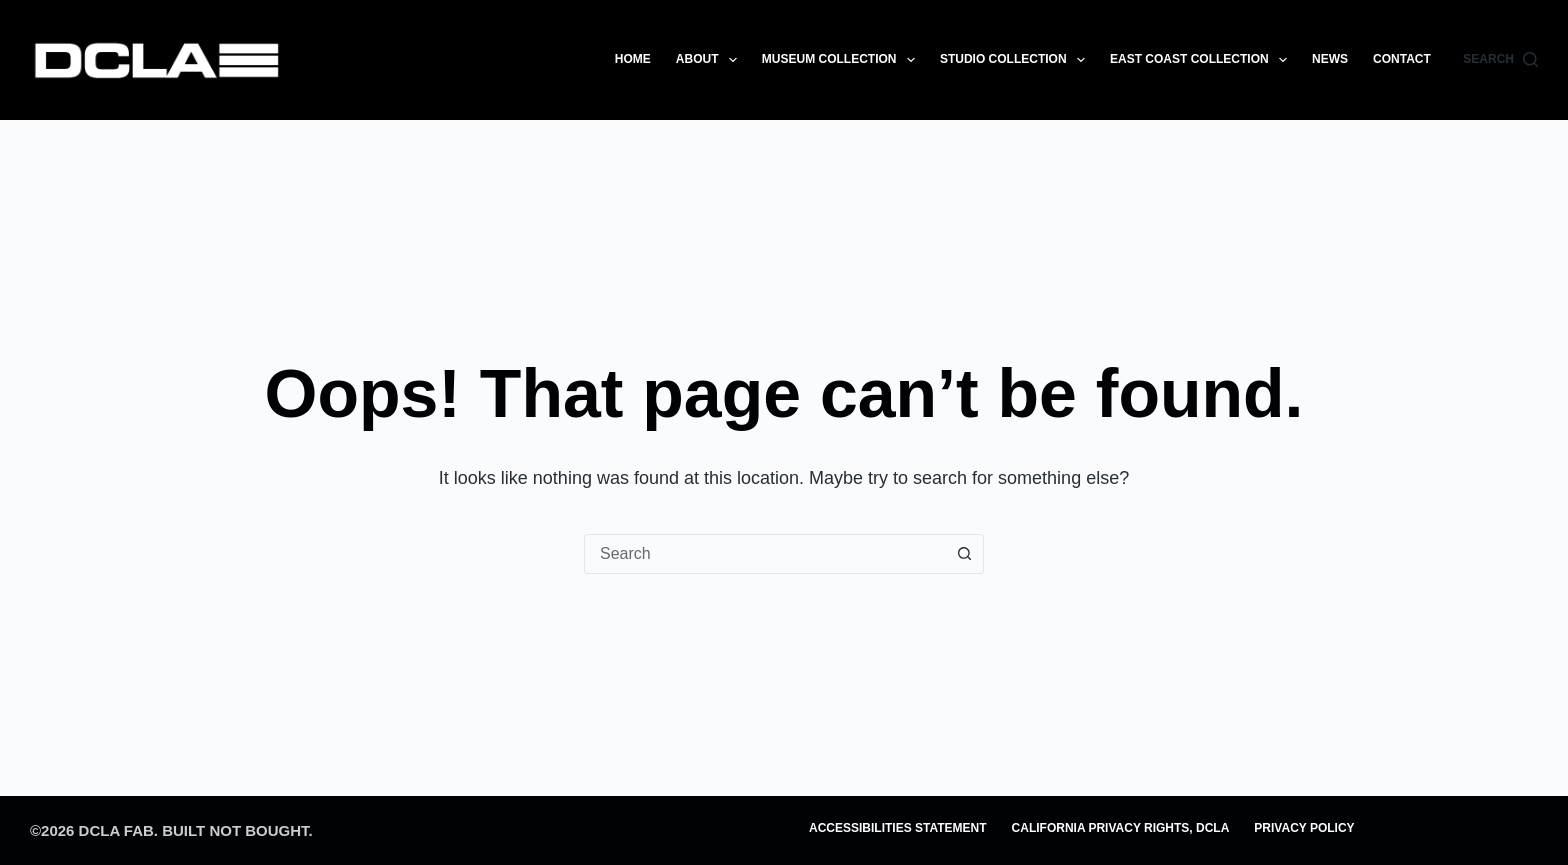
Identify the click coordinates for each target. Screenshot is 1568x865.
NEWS (1330, 59)
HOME (633, 59)
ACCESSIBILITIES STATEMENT (898, 828)
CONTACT (1402, 59)
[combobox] (765, 554)
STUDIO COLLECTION (1016, 60)
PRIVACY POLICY (1304, 828)
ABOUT (710, 60)
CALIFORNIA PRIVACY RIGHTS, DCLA (1121, 828)
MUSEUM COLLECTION (842, 60)
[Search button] (964, 554)
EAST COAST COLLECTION (1202, 60)
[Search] (1500, 60)
